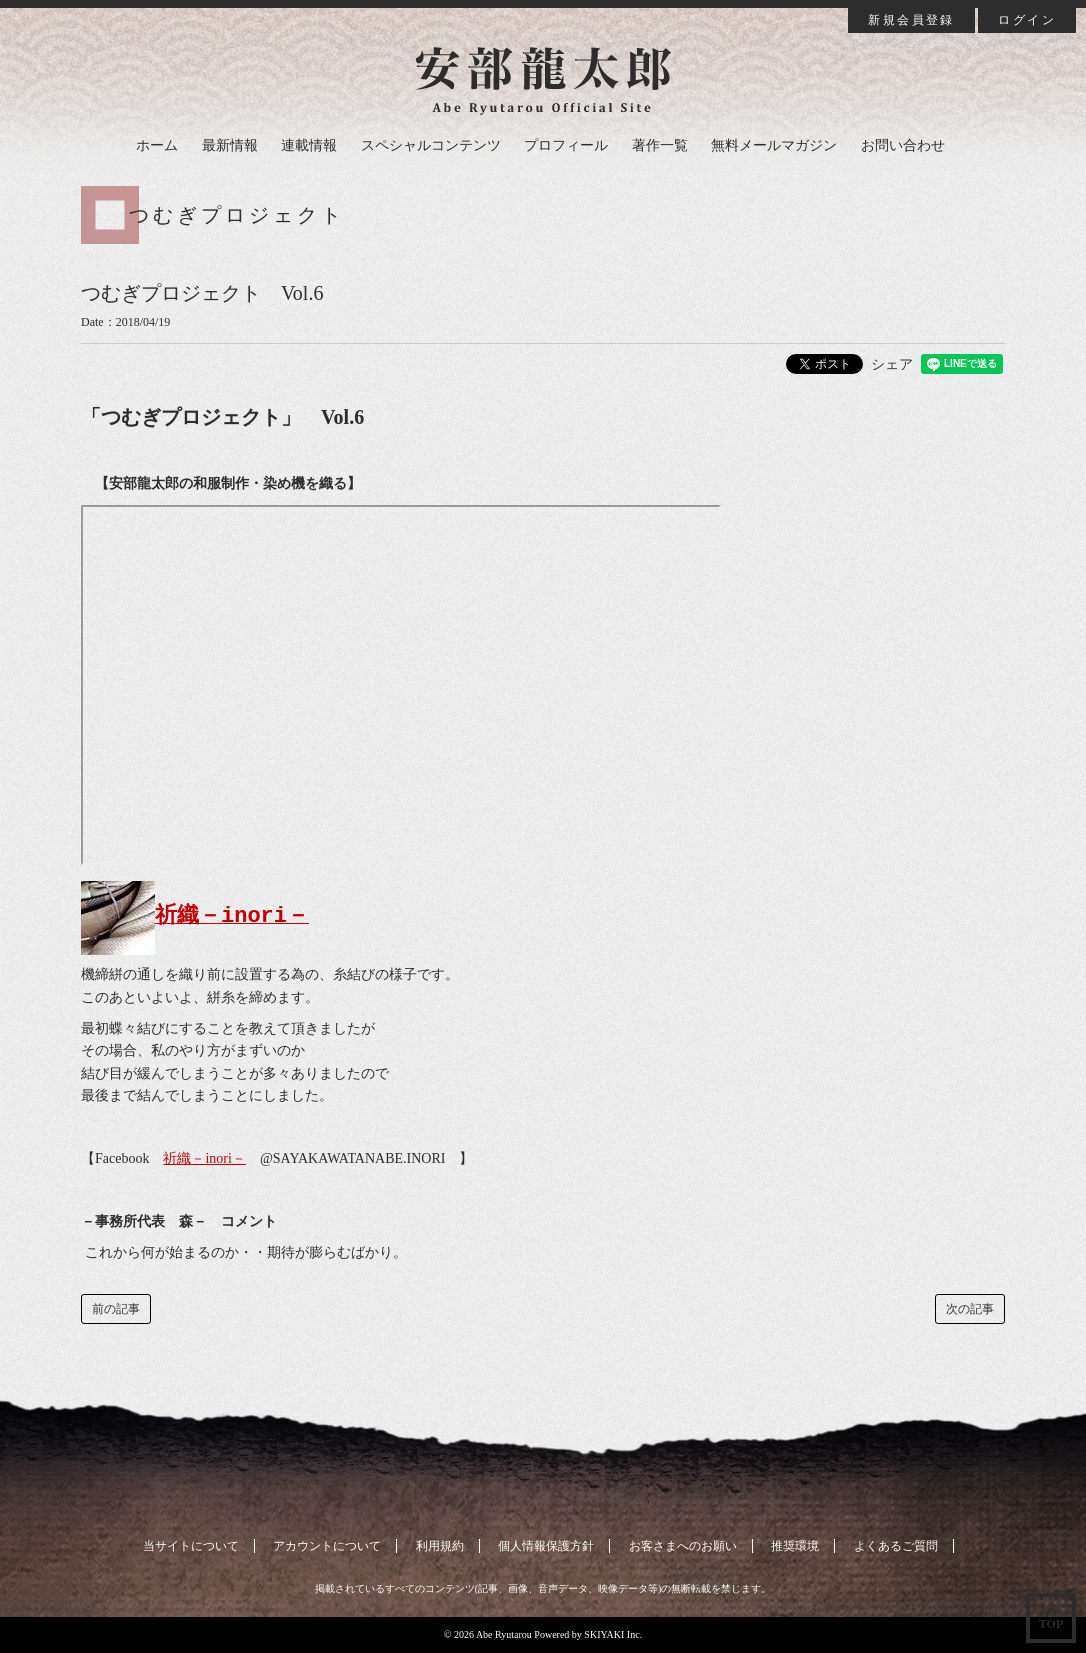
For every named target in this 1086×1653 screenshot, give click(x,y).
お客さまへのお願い (683, 1546)
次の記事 (970, 1309)
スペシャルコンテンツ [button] (431, 145)
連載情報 (309, 145)
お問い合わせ (903, 145)
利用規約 (440, 1546)
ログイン (1027, 20)
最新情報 (230, 145)
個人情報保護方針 (546, 1546)
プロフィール (566, 145)
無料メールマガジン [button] (774, 145)
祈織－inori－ (204, 1158)
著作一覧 (660, 145)
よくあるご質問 (896, 1546)
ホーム (157, 145)
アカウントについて (327, 1546)
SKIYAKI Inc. (613, 1634)
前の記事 (116, 1309)
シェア (892, 364)
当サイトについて (191, 1546)
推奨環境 (795, 1546)
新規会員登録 (911, 20)
